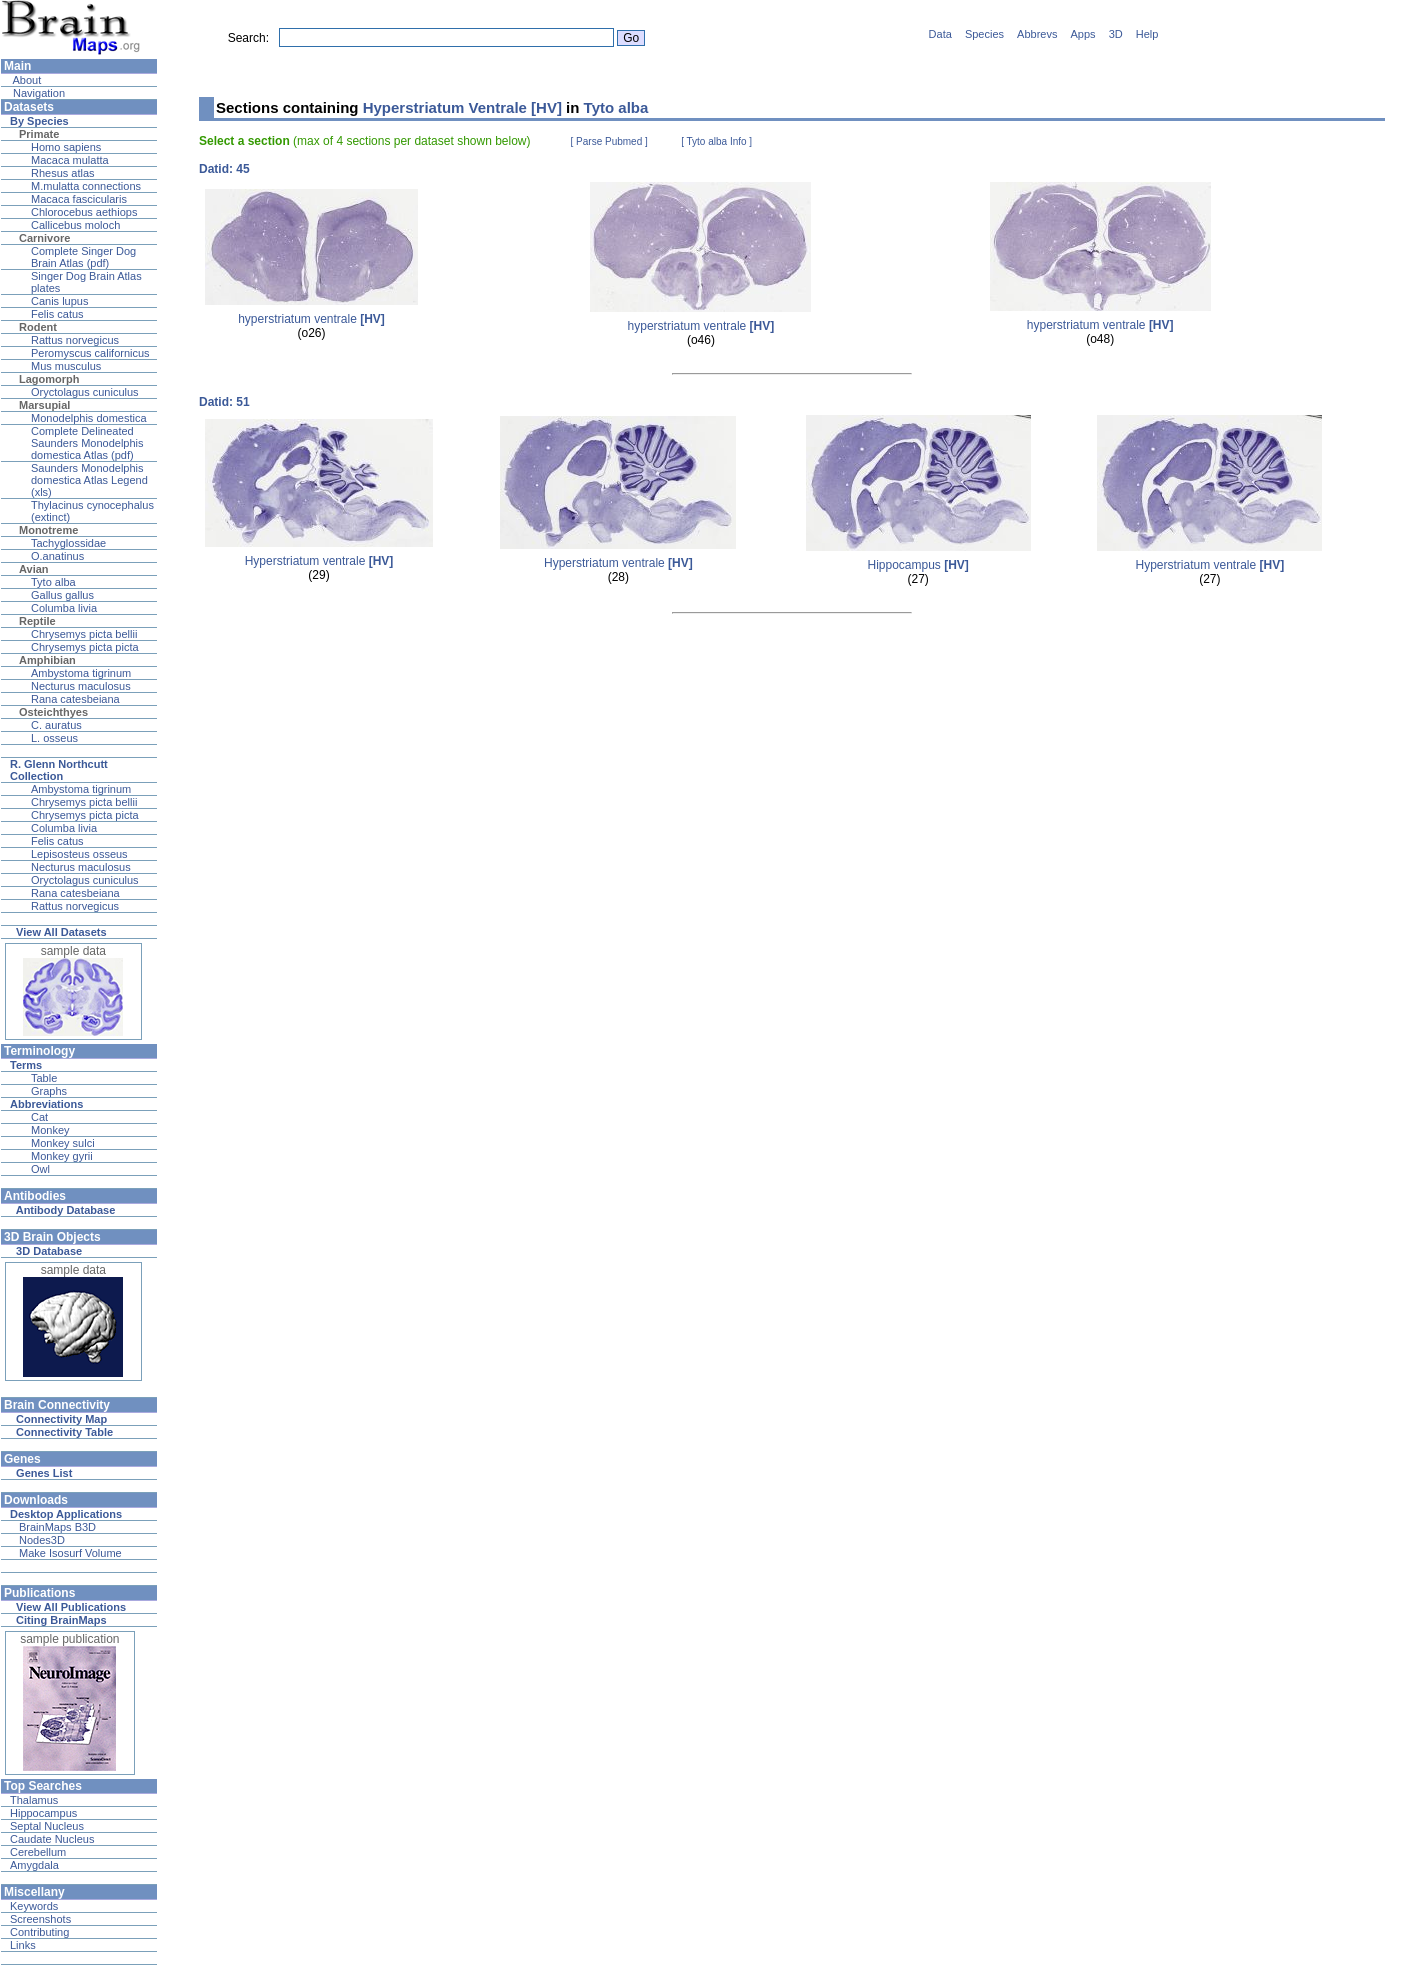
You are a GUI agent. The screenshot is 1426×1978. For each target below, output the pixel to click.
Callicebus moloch (75, 225)
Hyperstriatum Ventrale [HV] (462, 107)
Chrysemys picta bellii (84, 634)
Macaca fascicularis (79, 199)
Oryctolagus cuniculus (85, 392)
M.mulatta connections (86, 186)
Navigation (37, 93)
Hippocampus (43, 1813)
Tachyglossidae (68, 543)
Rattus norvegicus (75, 340)
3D (1116, 34)
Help (1147, 34)
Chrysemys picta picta (85, 647)
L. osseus (54, 738)
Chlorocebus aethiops (84, 212)
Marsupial (44, 405)
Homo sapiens (66, 147)
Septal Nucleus (47, 1826)
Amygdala (34, 1865)
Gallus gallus (62, 595)
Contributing (39, 1932)
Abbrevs (1037, 34)
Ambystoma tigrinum (81, 673)
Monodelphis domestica (89, 418)
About (25, 80)
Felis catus (57, 314)
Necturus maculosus (81, 686)
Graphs (49, 1091)
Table (44, 1078)
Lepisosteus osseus (79, 854)
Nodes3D (42, 1540)
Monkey (50, 1130)
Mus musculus (66, 366)
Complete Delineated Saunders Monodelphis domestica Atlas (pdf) (87, 443)
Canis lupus (59, 301)
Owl (40, 1169)
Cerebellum (38, 1852)
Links (23, 1945)
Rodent (38, 327)
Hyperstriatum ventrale (319, 561)
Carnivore (44, 238)
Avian (34, 569)
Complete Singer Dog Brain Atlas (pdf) (83, 257)
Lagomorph (49, 379)
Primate (39, 134)
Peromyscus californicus (90, 353)
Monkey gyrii (62, 1156)
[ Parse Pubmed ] (609, 141)
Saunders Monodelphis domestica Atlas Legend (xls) (89, 480)
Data (940, 34)
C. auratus (56, 725)
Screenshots (40, 1919)
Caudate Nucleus (52, 1839)
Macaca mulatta (70, 160)
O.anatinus (57, 556)
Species (984, 34)
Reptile (37, 621)
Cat (39, 1117)
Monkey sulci (63, 1143)
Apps (1083, 34)
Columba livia (64, 608)
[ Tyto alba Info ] (716, 141)
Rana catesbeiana (75, 699)
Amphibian (47, 660)
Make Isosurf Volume (70, 1553)
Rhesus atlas (63, 173)
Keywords (34, 1906)
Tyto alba (53, 582)
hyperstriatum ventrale (311, 319)
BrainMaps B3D (57, 1527)
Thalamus (34, 1800)
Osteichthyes (53, 712)
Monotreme (48, 530)
